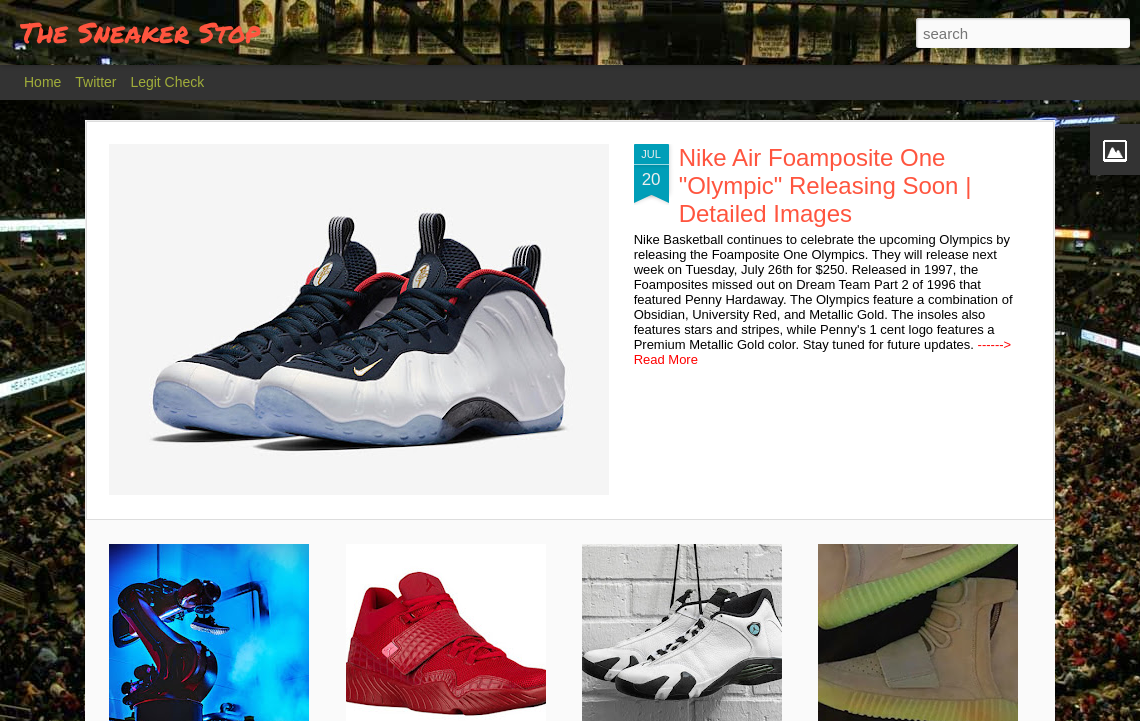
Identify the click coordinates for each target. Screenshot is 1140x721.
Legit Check (167, 82)
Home (42, 82)
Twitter (95, 82)
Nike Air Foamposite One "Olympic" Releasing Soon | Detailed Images (825, 185)
